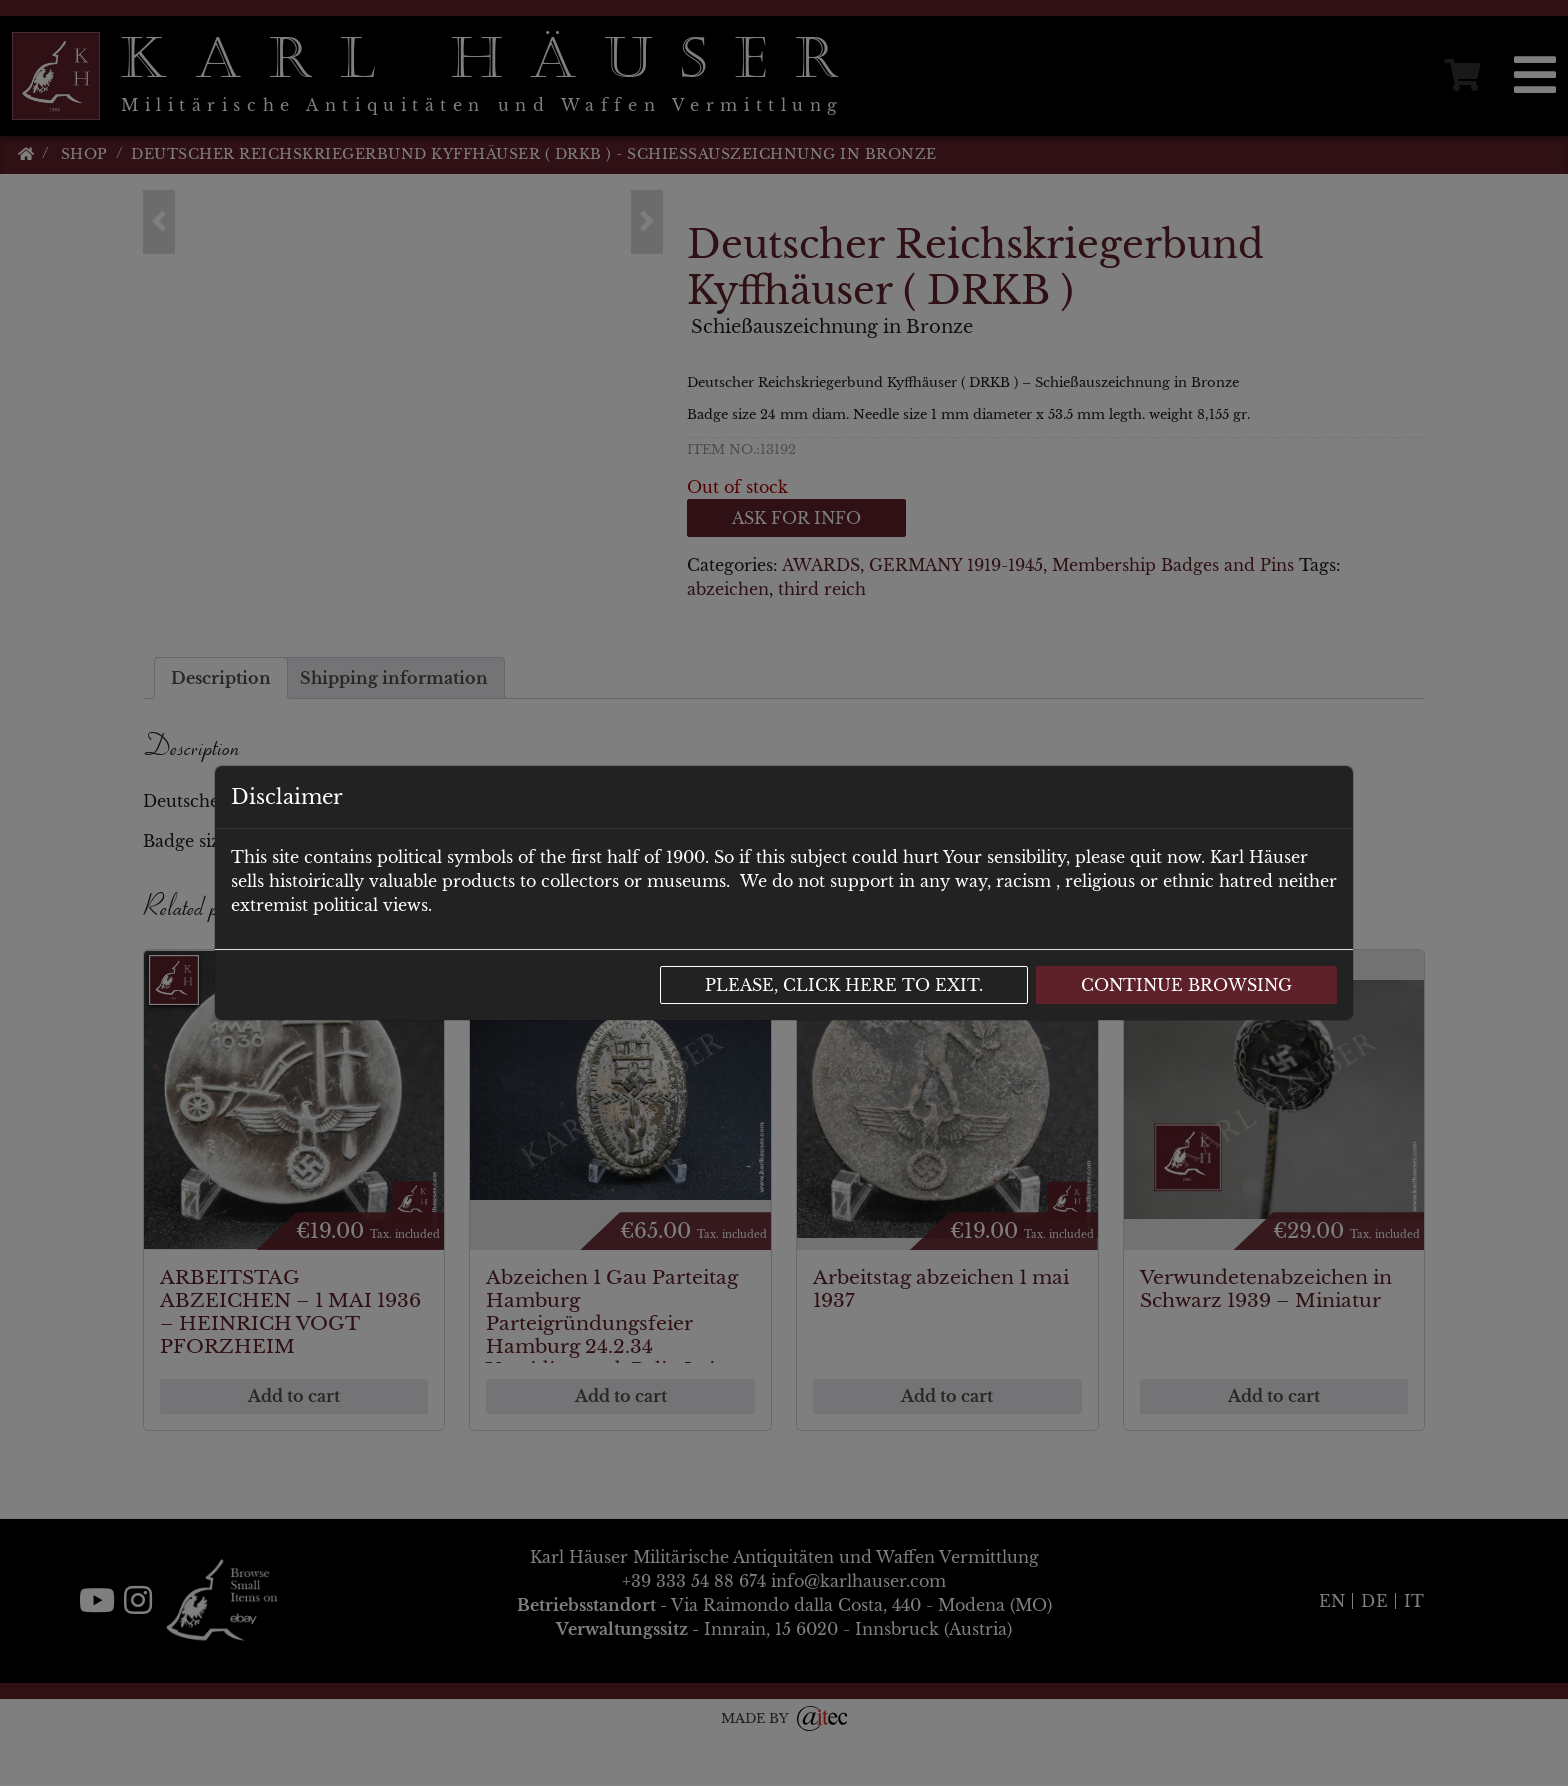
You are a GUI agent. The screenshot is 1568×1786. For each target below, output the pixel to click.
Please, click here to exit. (844, 985)
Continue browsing (1186, 985)
